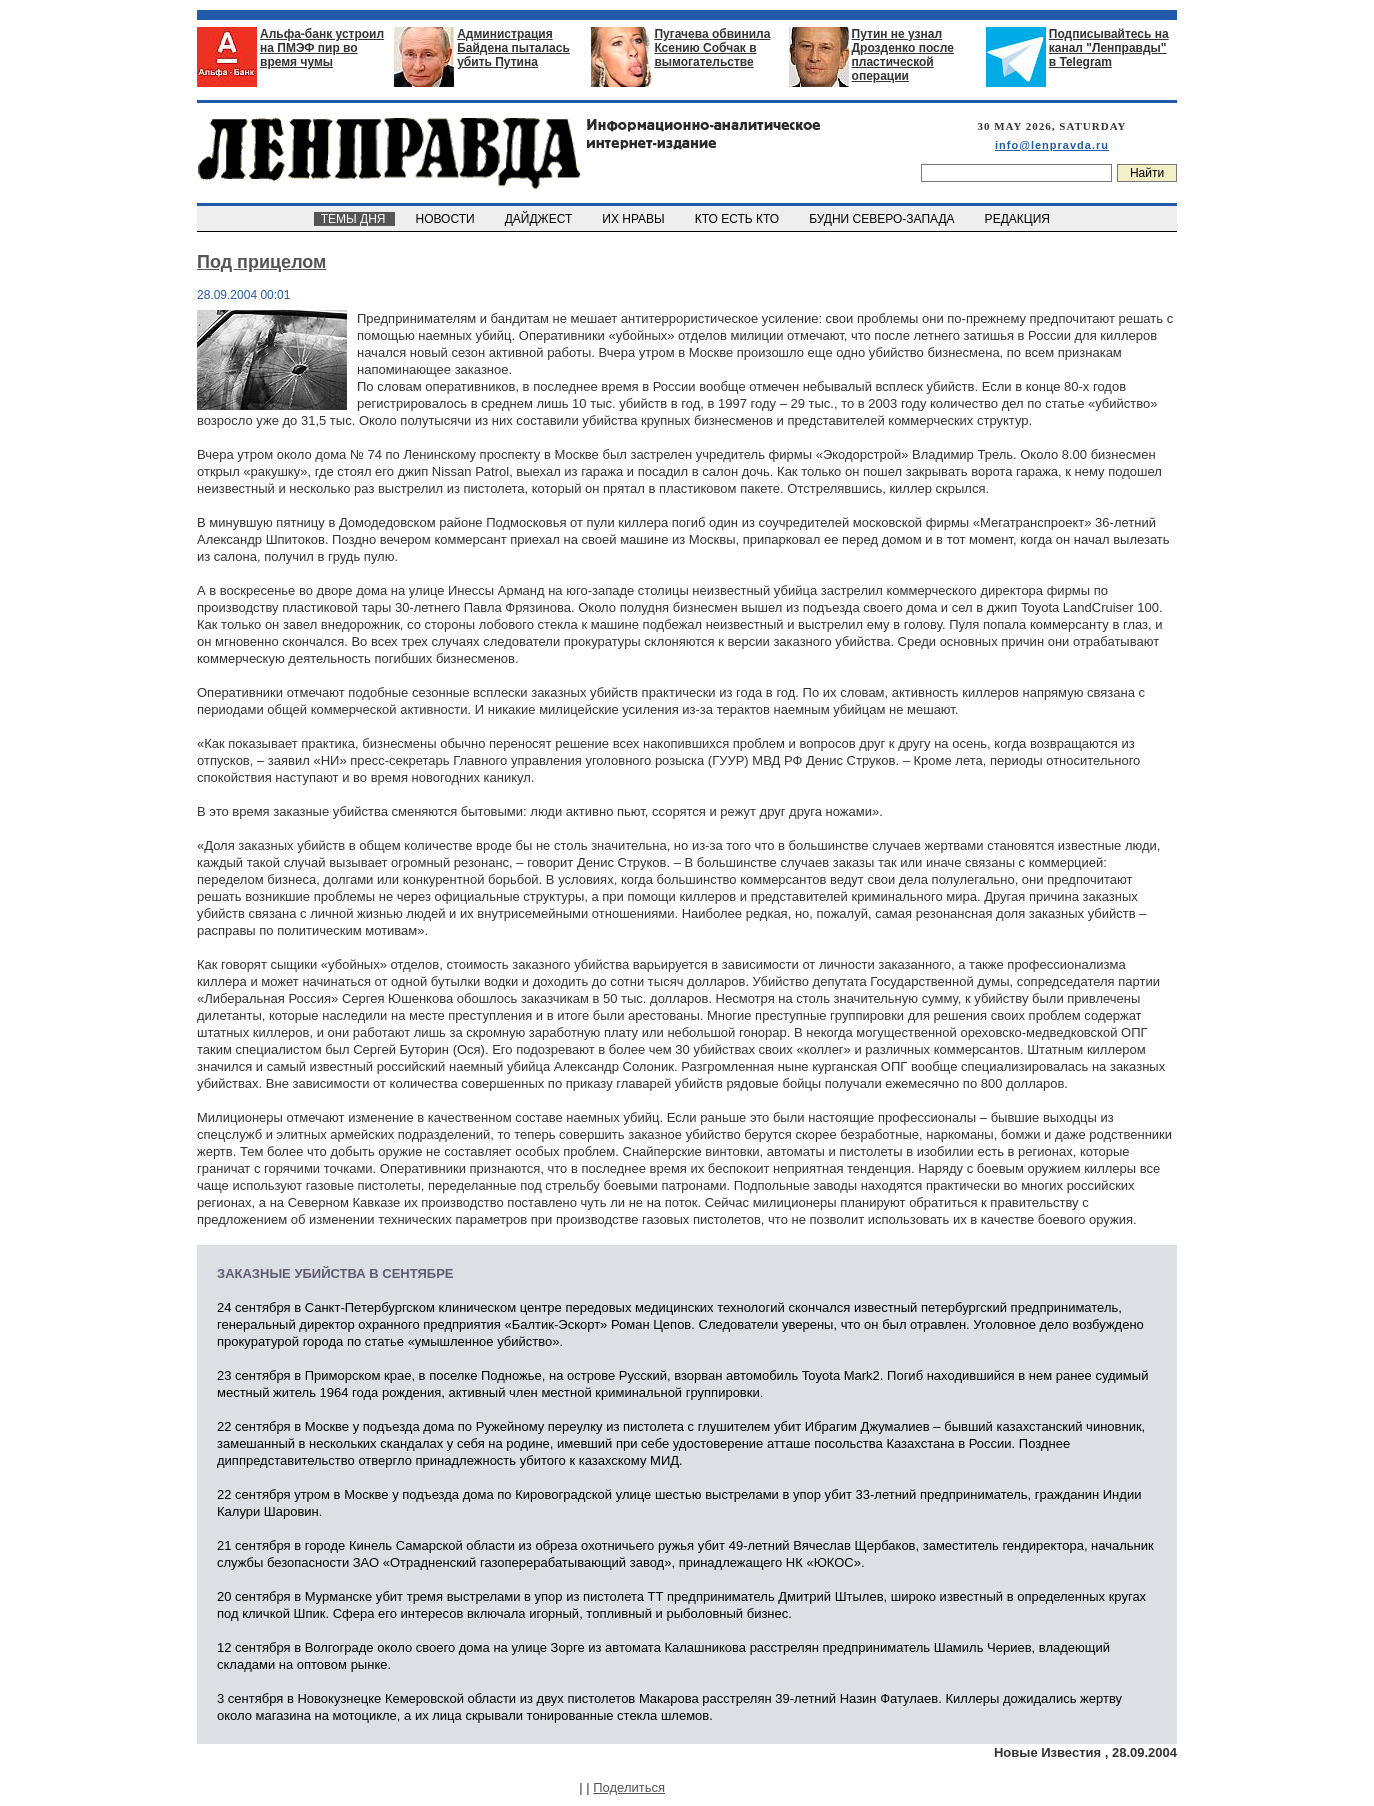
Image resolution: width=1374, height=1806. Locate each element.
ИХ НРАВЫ (635, 219)
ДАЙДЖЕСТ (540, 219)
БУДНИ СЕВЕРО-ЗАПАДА (883, 219)
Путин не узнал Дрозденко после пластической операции (903, 55)
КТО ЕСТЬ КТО (738, 219)
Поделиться (629, 1787)
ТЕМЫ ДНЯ (354, 219)
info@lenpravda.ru (1052, 145)
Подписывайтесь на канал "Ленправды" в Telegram (1109, 48)
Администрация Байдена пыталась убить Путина (513, 48)
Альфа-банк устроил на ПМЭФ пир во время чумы (322, 48)
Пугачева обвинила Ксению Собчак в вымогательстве (712, 48)
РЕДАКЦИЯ (1019, 219)
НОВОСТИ (447, 219)
